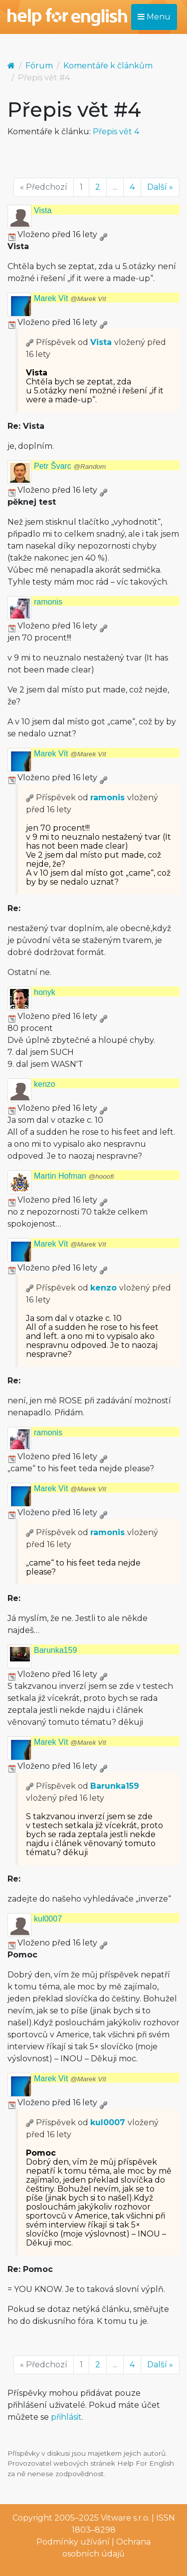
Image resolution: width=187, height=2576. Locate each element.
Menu (154, 16)
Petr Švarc (70, 466)
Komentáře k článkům (108, 65)
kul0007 (48, 1919)
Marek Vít (70, 298)
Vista (42, 210)
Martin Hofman (74, 1176)
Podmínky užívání (73, 2542)
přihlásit (66, 2417)
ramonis (48, 602)
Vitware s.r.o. (125, 2518)
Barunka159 (55, 1650)
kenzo (44, 1084)
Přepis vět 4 (116, 131)
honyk (44, 992)
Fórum (39, 65)
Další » (160, 187)
